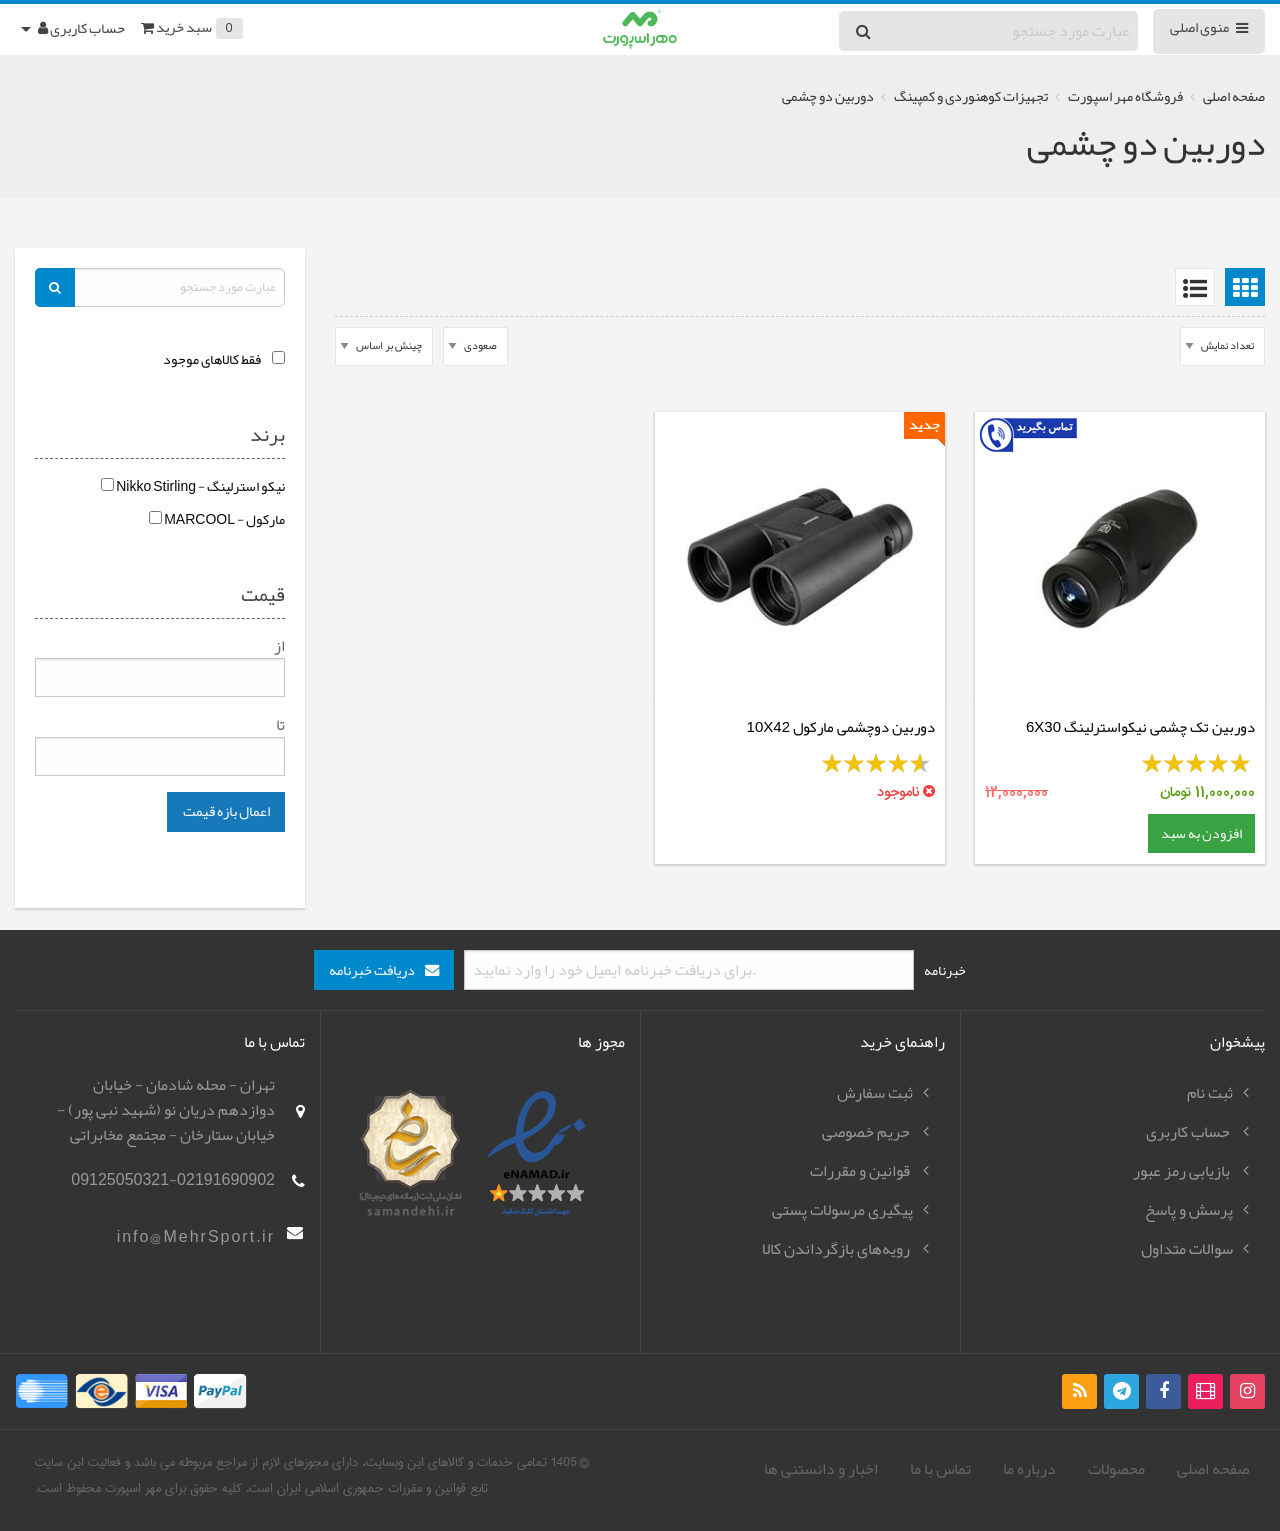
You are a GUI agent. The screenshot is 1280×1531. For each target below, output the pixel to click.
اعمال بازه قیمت (226, 811)
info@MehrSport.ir (196, 1237)
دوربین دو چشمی (828, 96)
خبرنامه (945, 970)
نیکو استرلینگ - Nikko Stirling (193, 487)
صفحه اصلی (1234, 96)
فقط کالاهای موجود (212, 359)
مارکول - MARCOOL (217, 520)
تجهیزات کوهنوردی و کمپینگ (971, 96)
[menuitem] (1240, 287)
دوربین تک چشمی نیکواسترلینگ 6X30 (1140, 727)
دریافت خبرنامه (372, 970)
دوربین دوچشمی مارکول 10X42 (841, 727)
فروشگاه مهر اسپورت (1125, 96)
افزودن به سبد (1201, 833)
